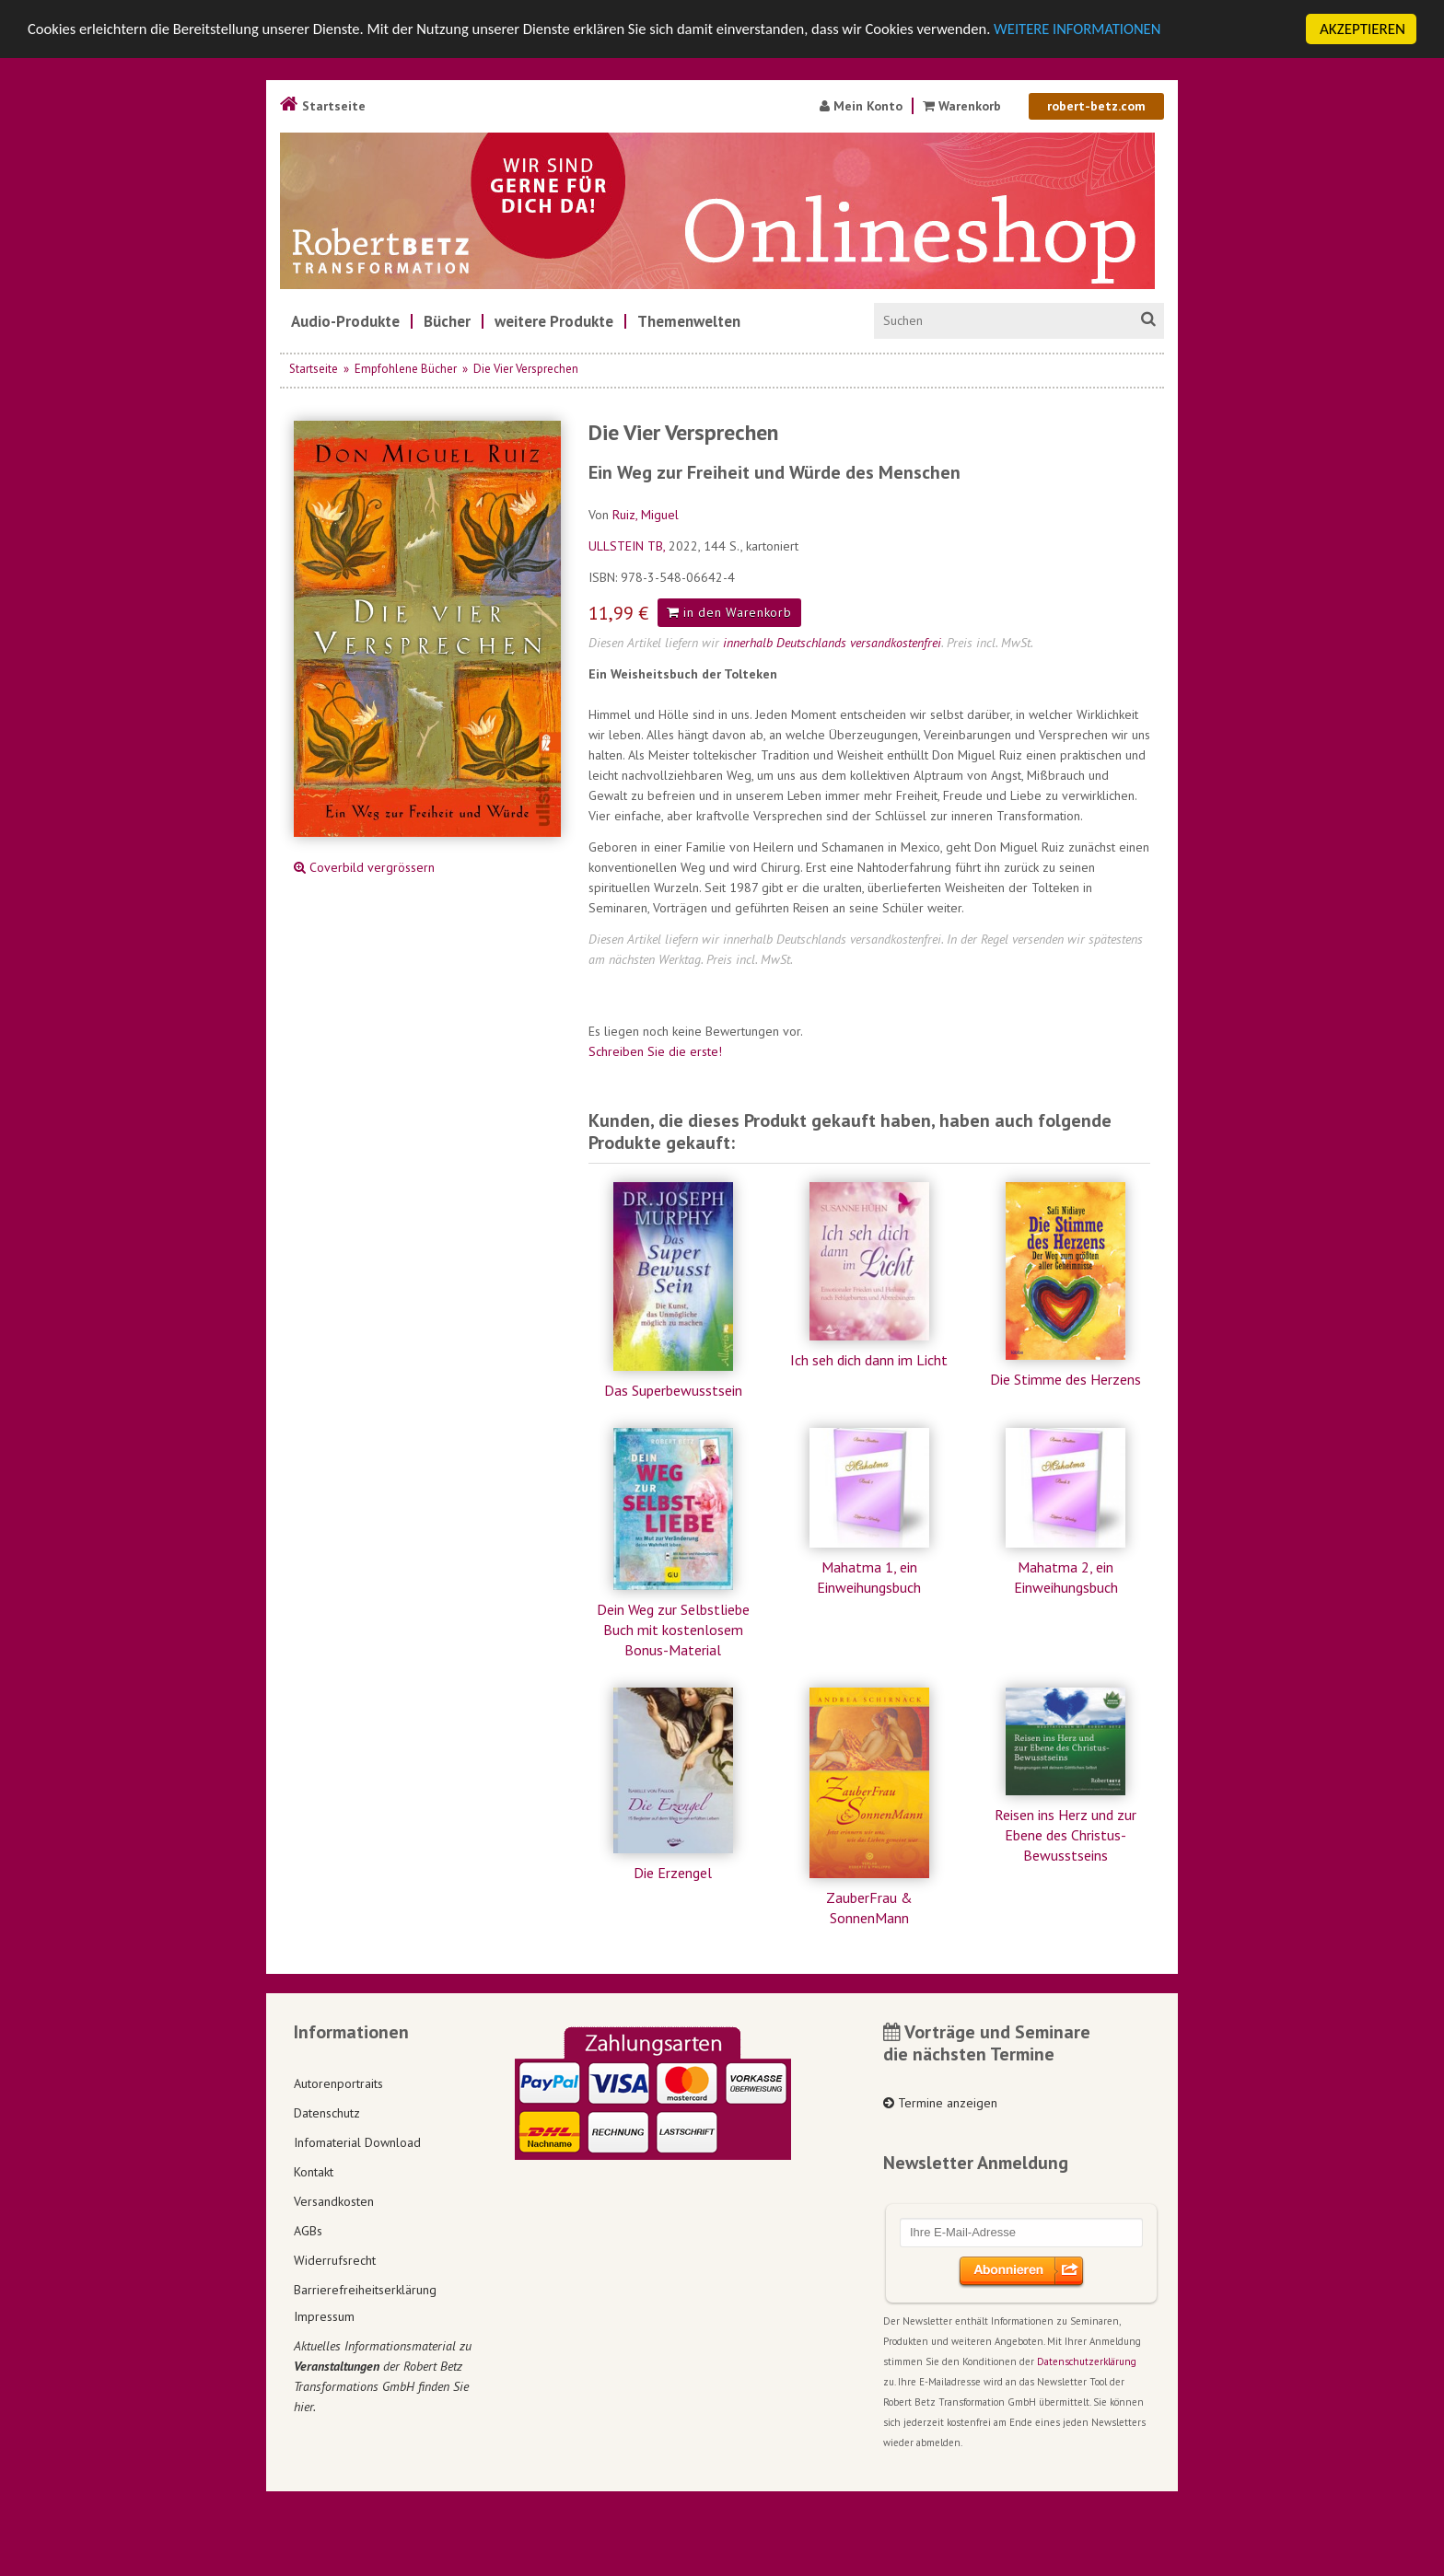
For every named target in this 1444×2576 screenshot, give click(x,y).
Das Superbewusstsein (673, 1390)
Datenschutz (327, 2113)
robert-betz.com (1096, 106)
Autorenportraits (338, 2083)
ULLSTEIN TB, (628, 546)
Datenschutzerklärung (1086, 2361)
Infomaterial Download (357, 2142)
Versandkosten (334, 2201)
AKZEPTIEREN (1362, 29)
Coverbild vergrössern (364, 867)
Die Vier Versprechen (525, 369)
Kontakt (313, 2172)
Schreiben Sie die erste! (655, 1051)
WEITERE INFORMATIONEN (1106, 30)
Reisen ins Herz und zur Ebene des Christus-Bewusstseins (1065, 1834)
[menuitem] (345, 321)
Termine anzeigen (940, 2102)
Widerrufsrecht (335, 2260)
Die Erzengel (673, 1872)
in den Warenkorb (729, 612)
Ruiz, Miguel (645, 514)
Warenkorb (964, 106)
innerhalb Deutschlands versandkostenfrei (832, 642)
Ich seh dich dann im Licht (869, 1360)
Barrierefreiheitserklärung (365, 2289)
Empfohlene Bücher (406, 369)
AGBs (308, 2230)
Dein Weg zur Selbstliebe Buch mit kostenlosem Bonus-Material (673, 1629)
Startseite (323, 106)
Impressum (324, 2316)
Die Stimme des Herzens (1065, 1379)
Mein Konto (861, 106)
